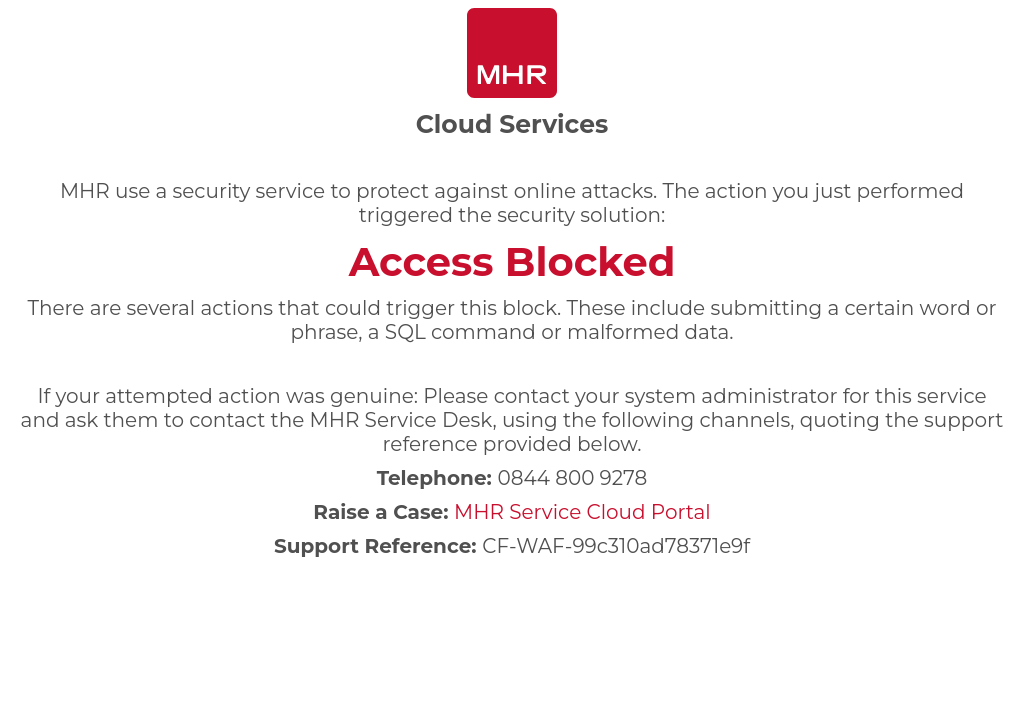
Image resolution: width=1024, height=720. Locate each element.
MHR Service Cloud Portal (582, 512)
